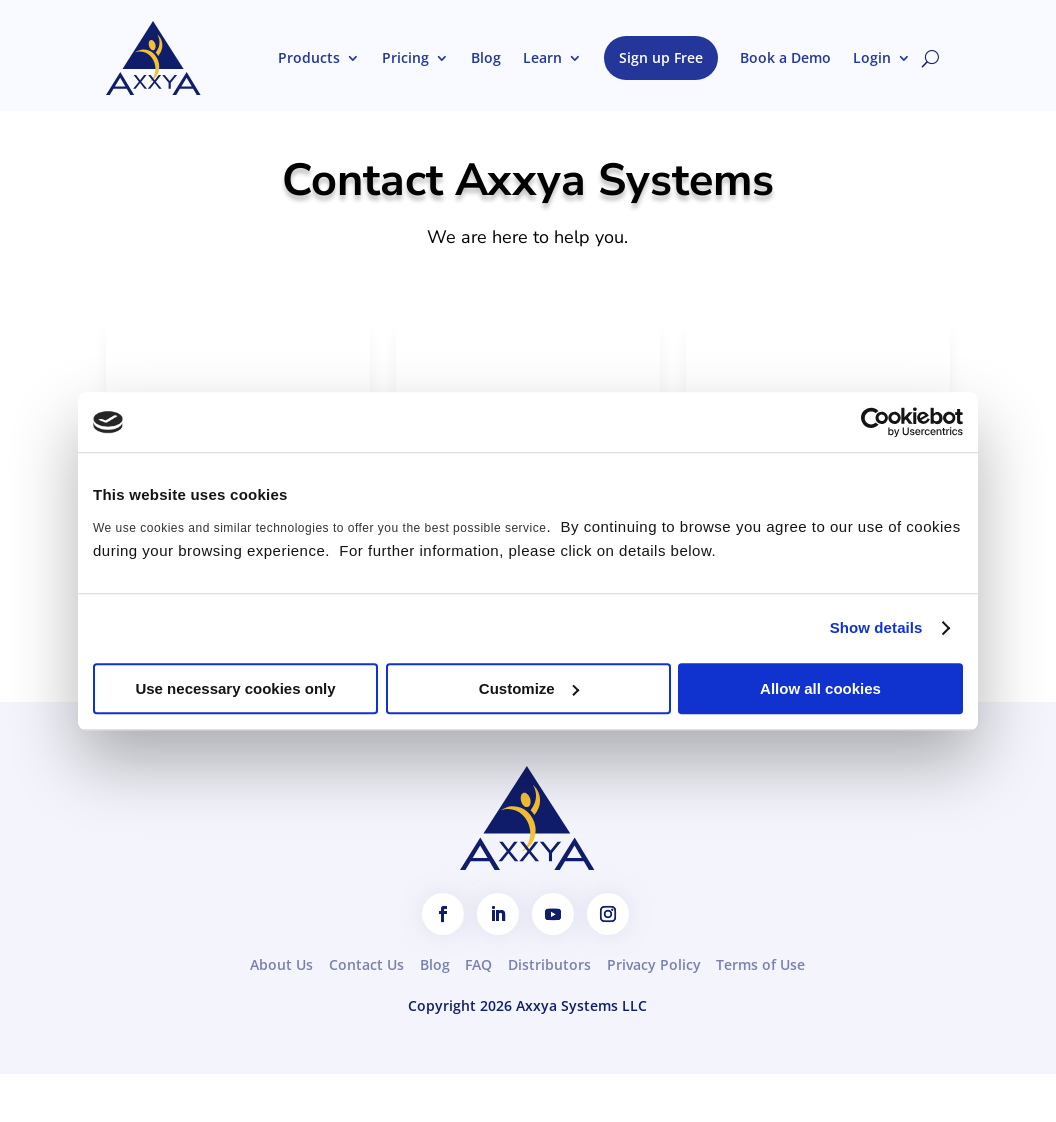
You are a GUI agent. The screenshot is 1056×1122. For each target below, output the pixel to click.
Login (872, 57)
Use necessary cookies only (235, 688)
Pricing (405, 57)
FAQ (478, 964)
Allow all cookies (820, 688)
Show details (876, 627)
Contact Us (366, 964)
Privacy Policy (654, 964)
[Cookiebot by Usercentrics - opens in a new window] (875, 422)
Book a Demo (785, 57)
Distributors (549, 964)
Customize (529, 688)
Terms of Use (760, 964)
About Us (281, 964)
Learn (542, 57)
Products (309, 57)
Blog (486, 57)
